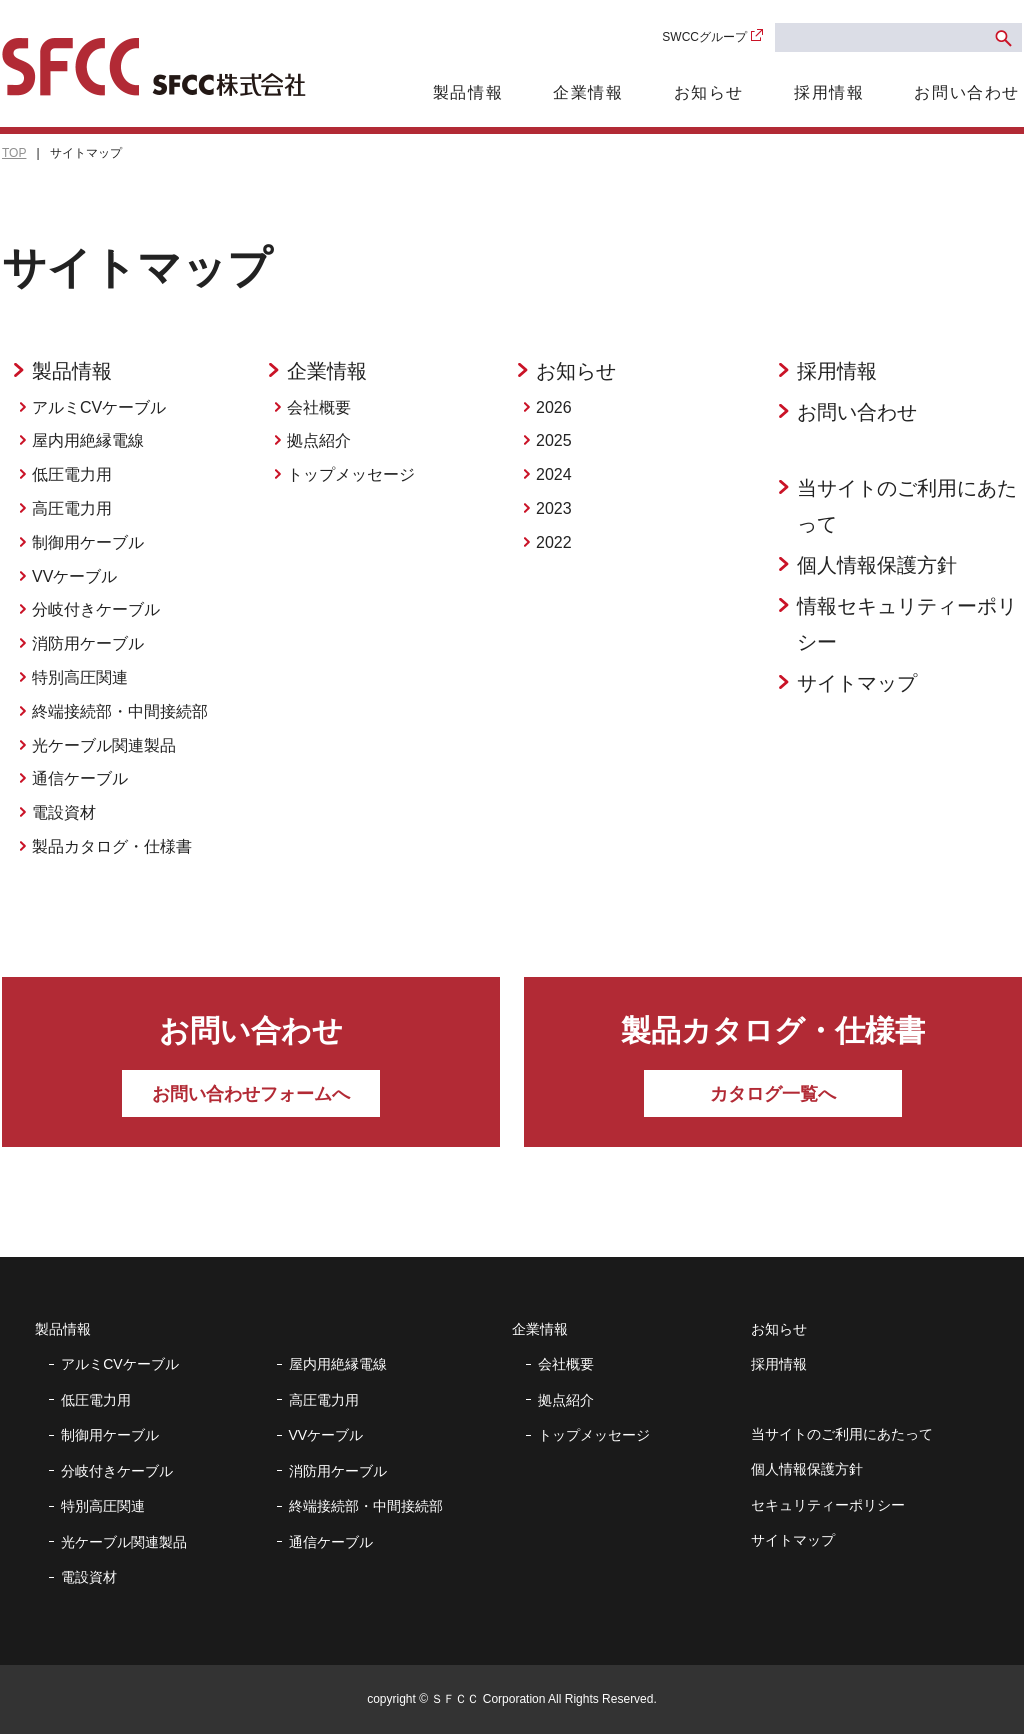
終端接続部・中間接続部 (120, 711)
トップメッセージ (351, 474)
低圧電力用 (72, 474)
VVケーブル (74, 576)
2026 (554, 407)
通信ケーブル (80, 778)
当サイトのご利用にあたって (907, 506)
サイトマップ (857, 683)
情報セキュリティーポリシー (907, 624)
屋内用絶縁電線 (88, 440)
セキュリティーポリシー (828, 1505)
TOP (14, 153)
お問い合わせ (967, 92)
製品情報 (468, 92)
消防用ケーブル (88, 643)
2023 (554, 508)
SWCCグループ (704, 37)
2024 (554, 474)
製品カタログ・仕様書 (112, 846)
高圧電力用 (72, 508)
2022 (554, 542)
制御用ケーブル (88, 542)
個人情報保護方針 (877, 565)
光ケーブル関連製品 (104, 745)
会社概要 (319, 407)
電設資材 (64, 812)
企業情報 (588, 92)
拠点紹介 (319, 440)
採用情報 (829, 92)
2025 (554, 440)
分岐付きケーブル (96, 609)
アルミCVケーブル (99, 407)
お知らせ (709, 92)
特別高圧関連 (80, 677)
